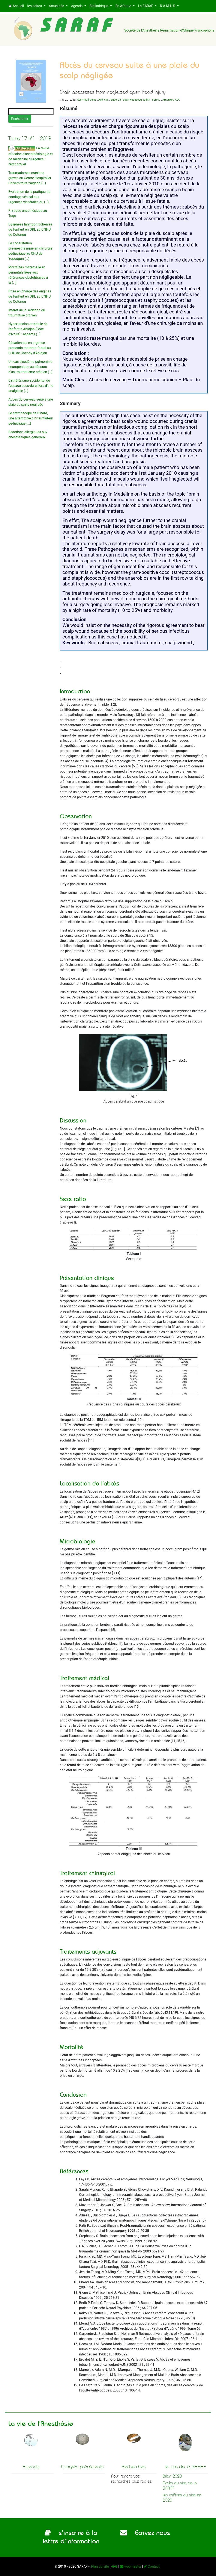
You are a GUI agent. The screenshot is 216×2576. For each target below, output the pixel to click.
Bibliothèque (100, 6)
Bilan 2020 (172, 2476)
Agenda (77, 6)
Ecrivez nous (145, 2533)
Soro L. (156, 99)
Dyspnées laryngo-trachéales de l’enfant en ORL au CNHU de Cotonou (30, 229)
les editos (35, 6)
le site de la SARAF (185, 2466)
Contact (152, 2566)
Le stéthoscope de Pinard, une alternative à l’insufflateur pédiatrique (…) (30, 418)
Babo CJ (116, 99)
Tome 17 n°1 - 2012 (29, 138)
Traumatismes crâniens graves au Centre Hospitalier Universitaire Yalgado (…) (29, 178)
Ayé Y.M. (103, 99)
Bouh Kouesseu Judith (136, 99)
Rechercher (19, 119)
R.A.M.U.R (168, 6)
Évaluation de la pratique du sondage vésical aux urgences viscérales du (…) (29, 197)
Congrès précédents (82, 2466)
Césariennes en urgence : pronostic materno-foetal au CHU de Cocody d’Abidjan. (29, 348)
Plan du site (99, 2566)
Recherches (134, 2466)
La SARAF (146, 6)
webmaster (130, 2566)
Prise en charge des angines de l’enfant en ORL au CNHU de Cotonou (29, 296)
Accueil (16, 6)
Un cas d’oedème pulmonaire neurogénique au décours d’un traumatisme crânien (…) (30, 367)
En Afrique (123, 6)
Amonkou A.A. (171, 99)
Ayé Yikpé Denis (86, 99)
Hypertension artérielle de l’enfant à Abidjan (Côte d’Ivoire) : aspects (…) (28, 329)
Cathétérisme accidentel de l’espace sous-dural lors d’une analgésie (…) (30, 385)
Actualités (57, 6)
